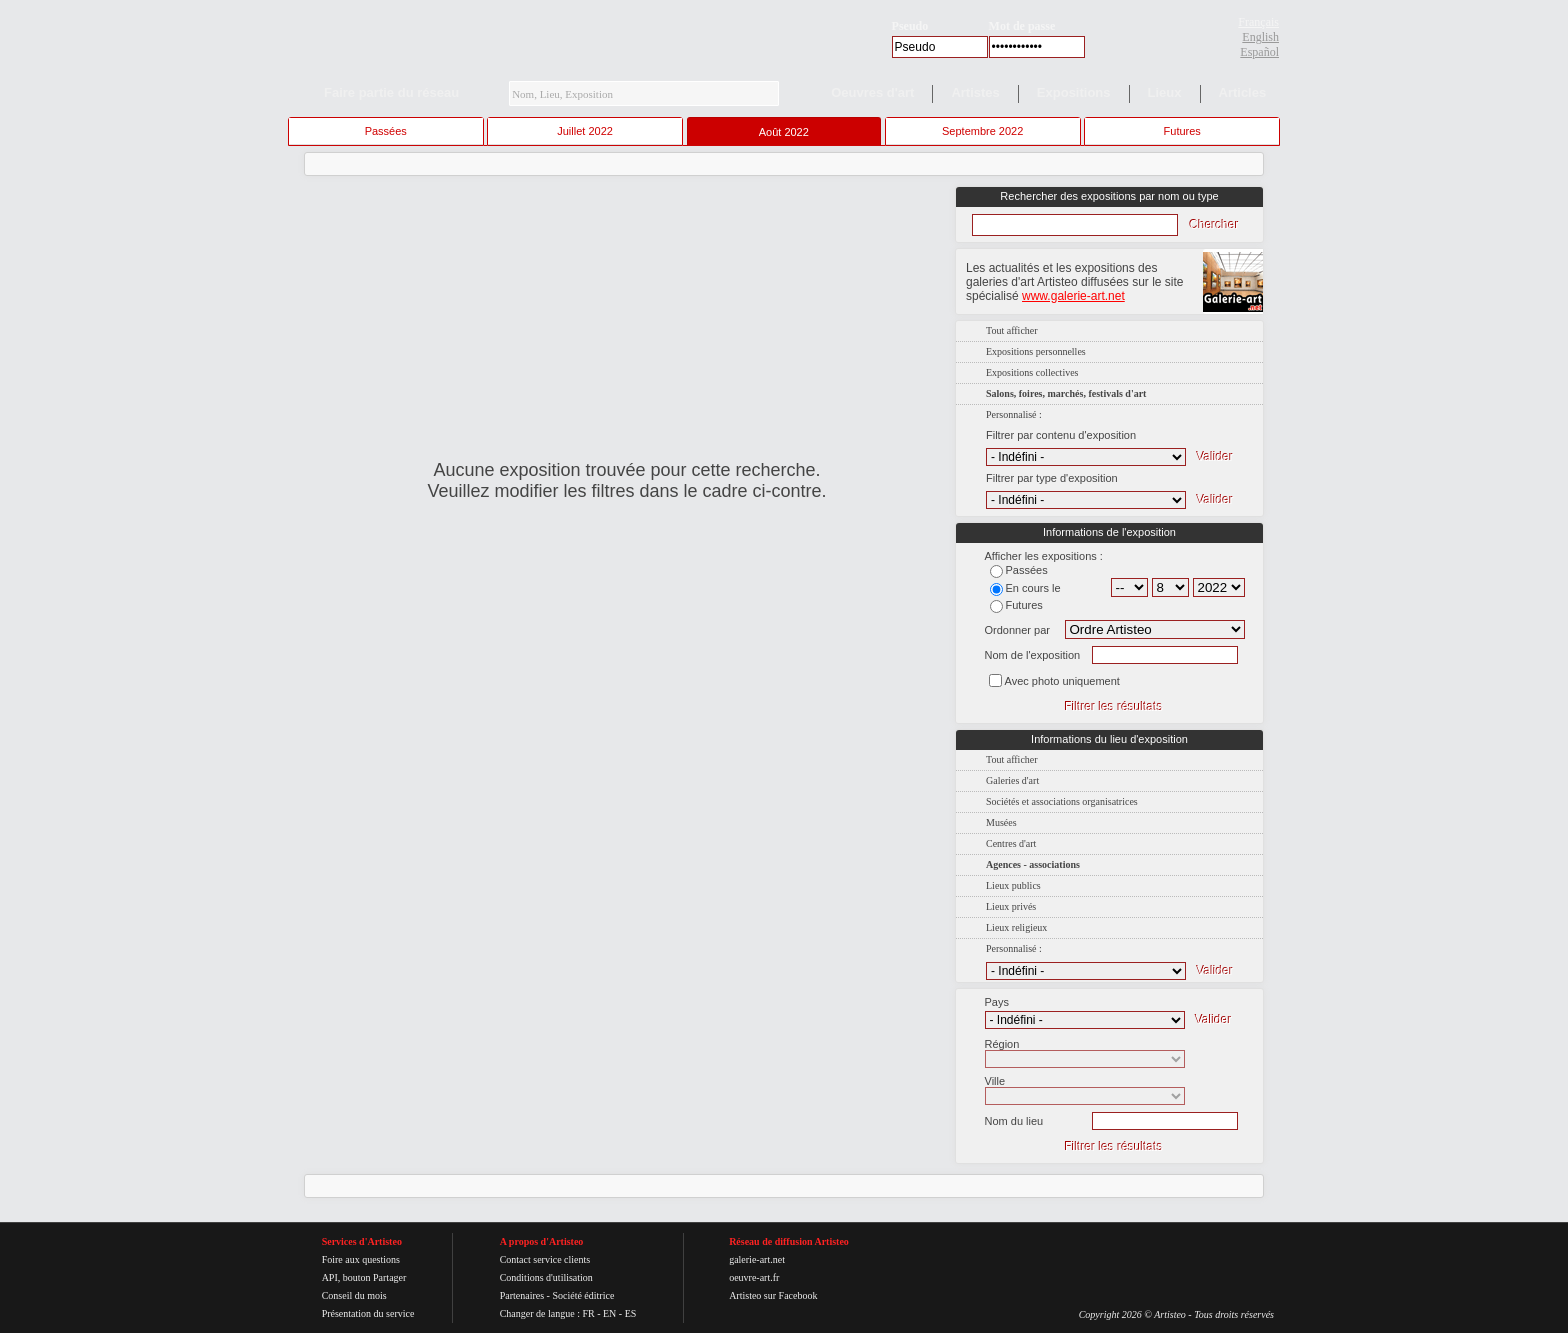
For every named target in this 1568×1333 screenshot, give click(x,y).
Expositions (1074, 92)
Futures (1182, 131)
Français (1258, 22)
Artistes (975, 92)
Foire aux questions (361, 1259)
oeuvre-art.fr (754, 1277)
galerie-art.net (757, 1259)
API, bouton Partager (364, 1277)
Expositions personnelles (1036, 351)
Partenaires (522, 1295)
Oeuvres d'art (872, 92)
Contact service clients (545, 1259)
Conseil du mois (354, 1295)
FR (588, 1313)
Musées (1001, 822)
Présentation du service (368, 1313)
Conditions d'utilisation (546, 1277)
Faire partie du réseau (391, 92)
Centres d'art (1011, 843)
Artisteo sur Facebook (773, 1295)
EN (609, 1313)
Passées (386, 131)
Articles (1243, 92)
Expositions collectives (1032, 372)
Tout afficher (1012, 330)
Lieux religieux (1016, 927)
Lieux (1165, 92)
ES (631, 1313)
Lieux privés (1011, 906)
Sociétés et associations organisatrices (1062, 801)
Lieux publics (1013, 885)
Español (1259, 52)
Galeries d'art (1012, 780)
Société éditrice (583, 1295)
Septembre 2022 (982, 131)
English (1260, 37)
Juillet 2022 (585, 131)
